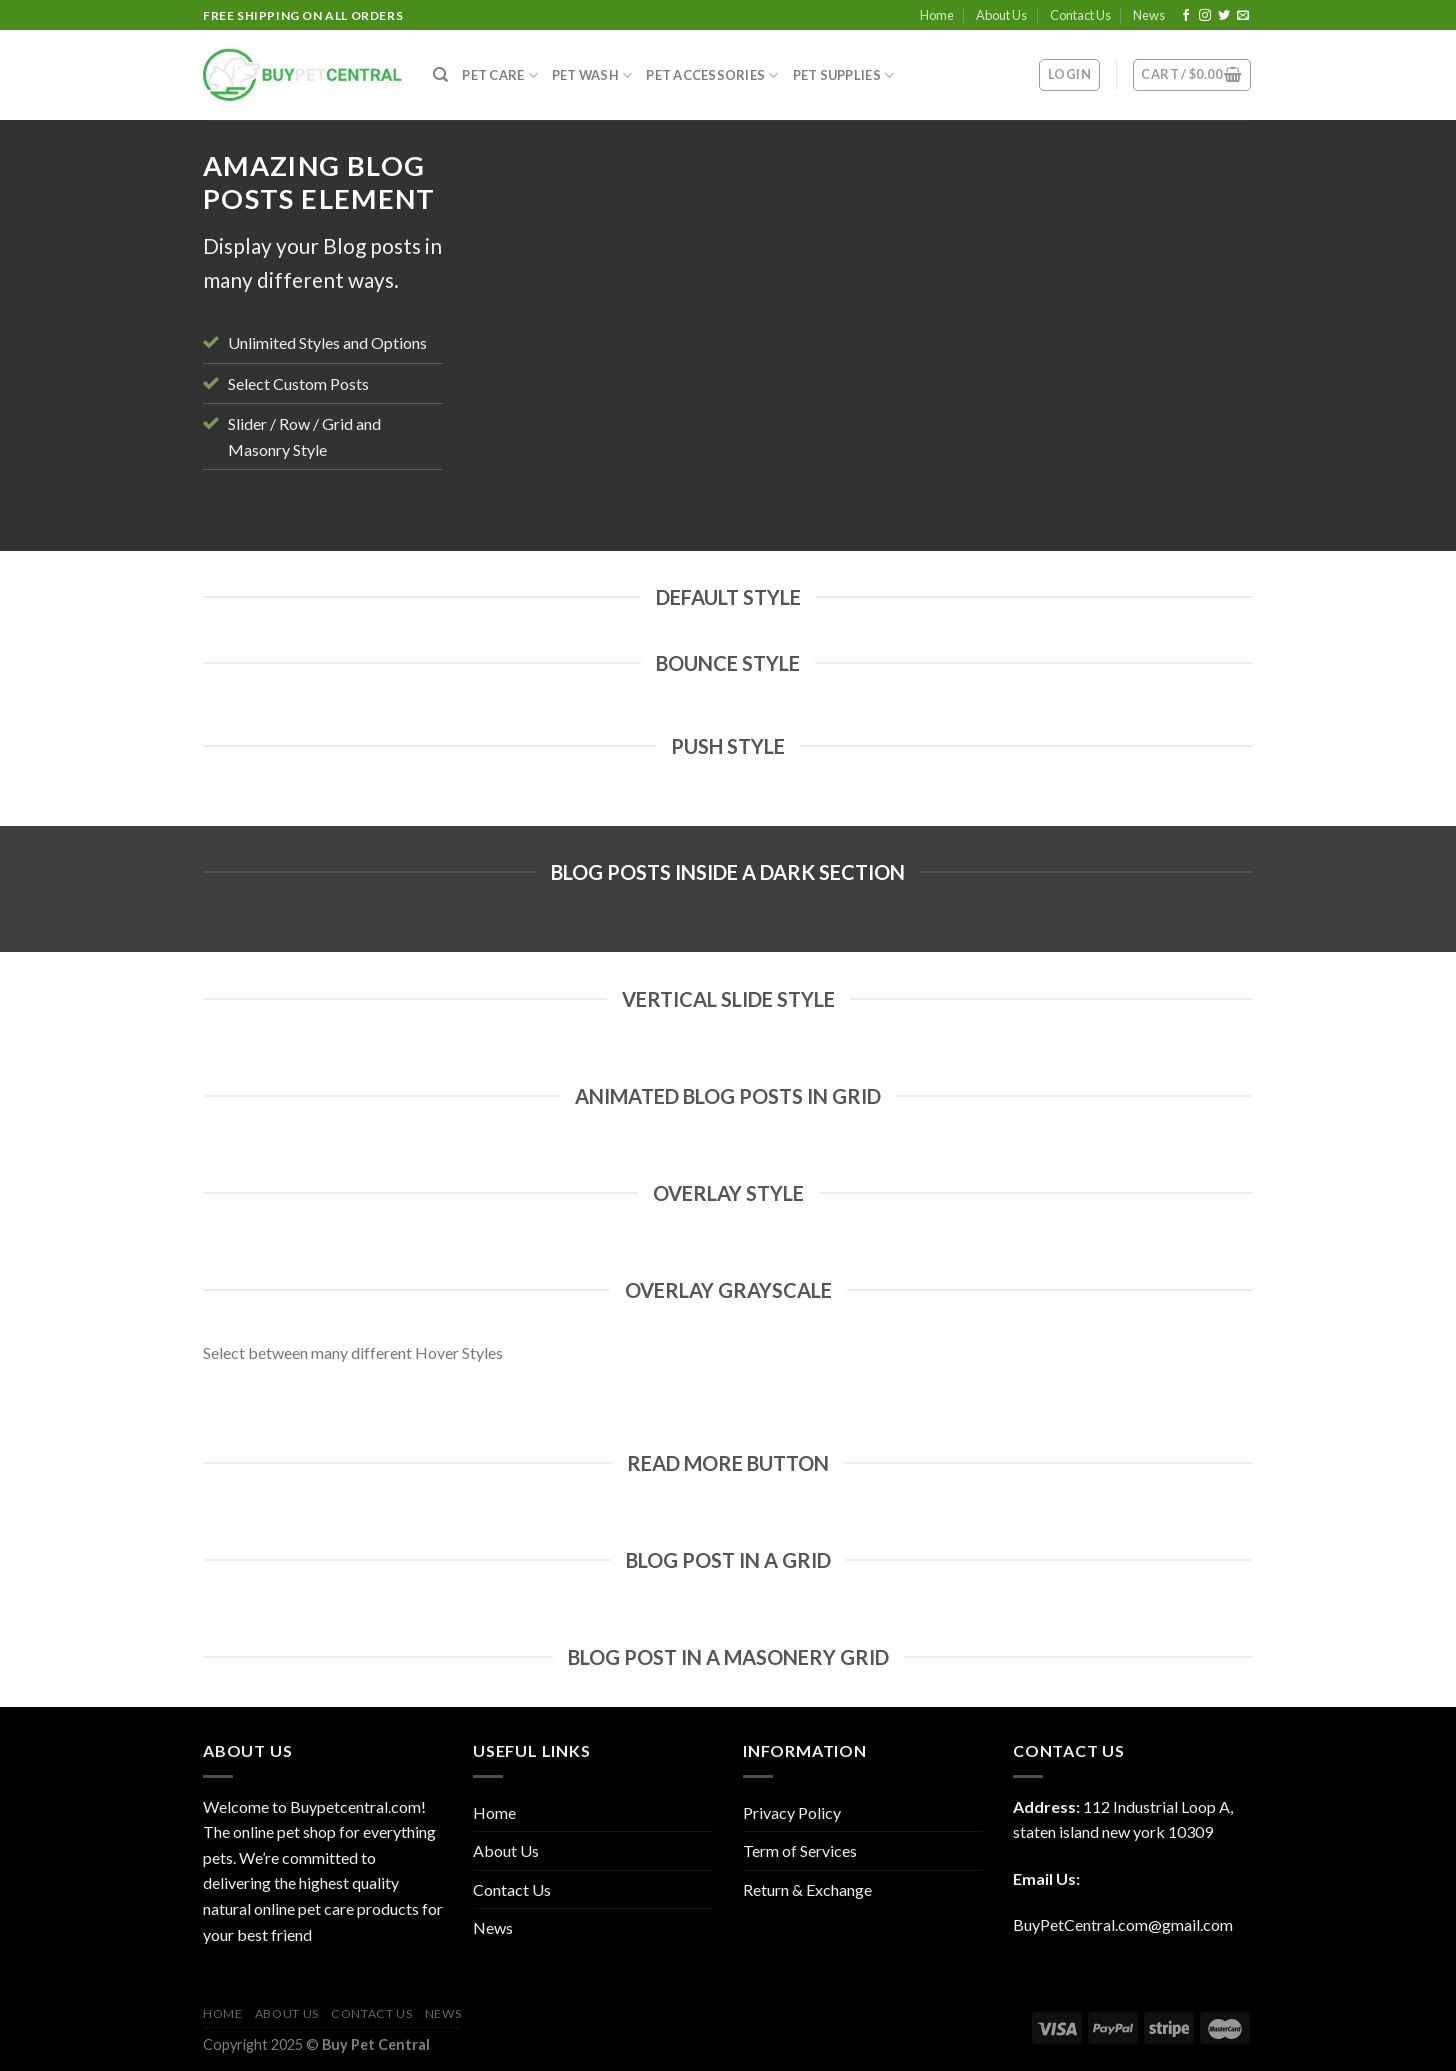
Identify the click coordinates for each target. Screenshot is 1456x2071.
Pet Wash (592, 75)
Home (937, 15)
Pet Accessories (712, 75)
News (1149, 15)
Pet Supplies (844, 75)
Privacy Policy (792, 1812)
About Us (1001, 15)
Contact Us (1080, 15)
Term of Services (800, 1850)
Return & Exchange (807, 1889)
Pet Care (500, 75)
